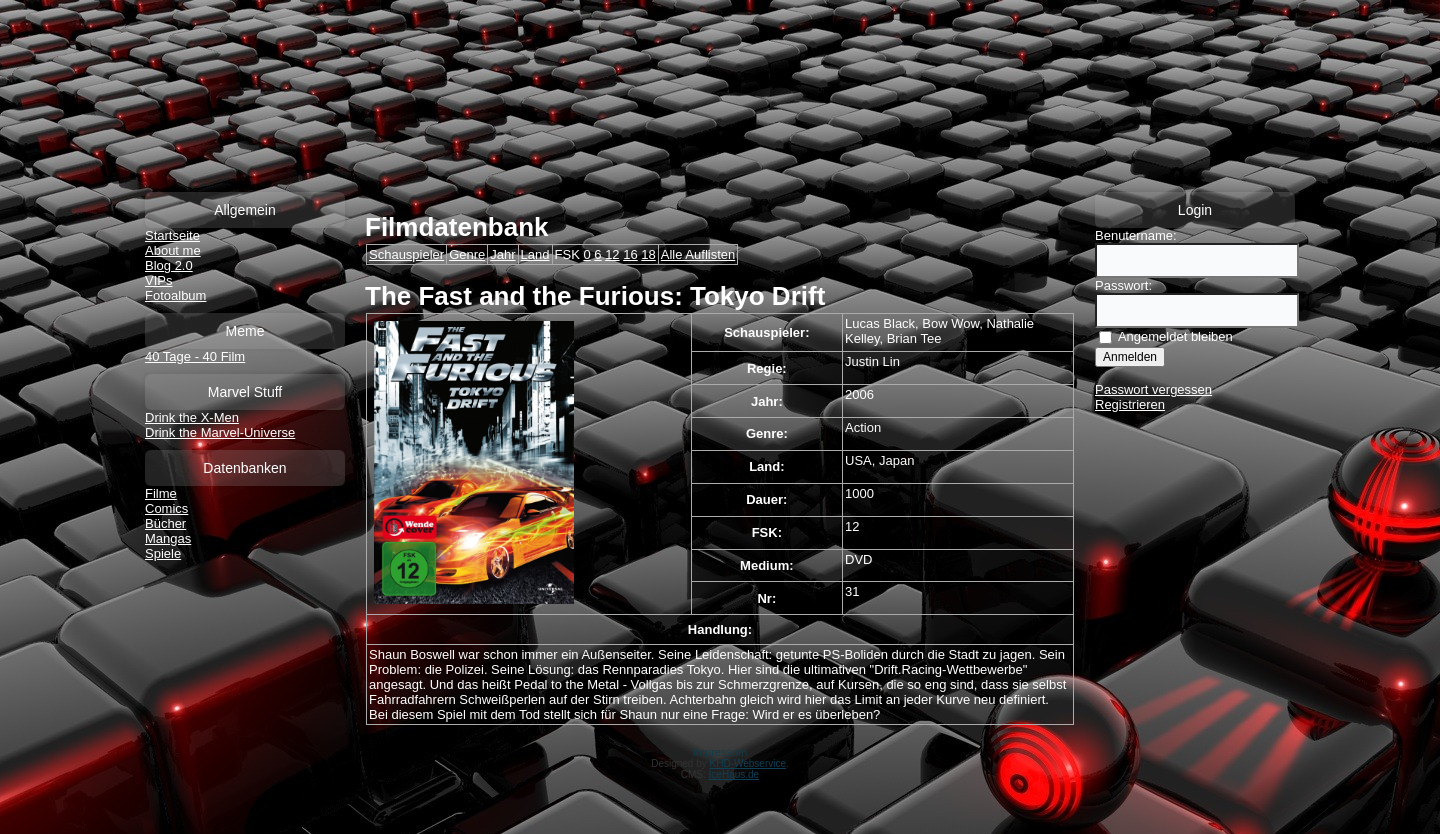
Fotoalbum (175, 295)
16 (630, 254)
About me (173, 250)
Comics (166, 508)
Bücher (165, 523)
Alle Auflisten (698, 254)
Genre (467, 254)
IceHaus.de (734, 774)
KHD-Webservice (748, 763)
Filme (161, 493)
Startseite (172, 235)
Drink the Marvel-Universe (220, 432)
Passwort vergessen (1153, 389)
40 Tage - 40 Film (195, 356)
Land (535, 254)
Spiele (163, 553)
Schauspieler (406, 254)
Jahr (502, 254)
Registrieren (1130, 404)
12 (612, 254)
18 (648, 254)
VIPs (158, 280)
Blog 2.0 (169, 265)
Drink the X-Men (192, 417)
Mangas (168, 538)
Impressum (720, 752)
